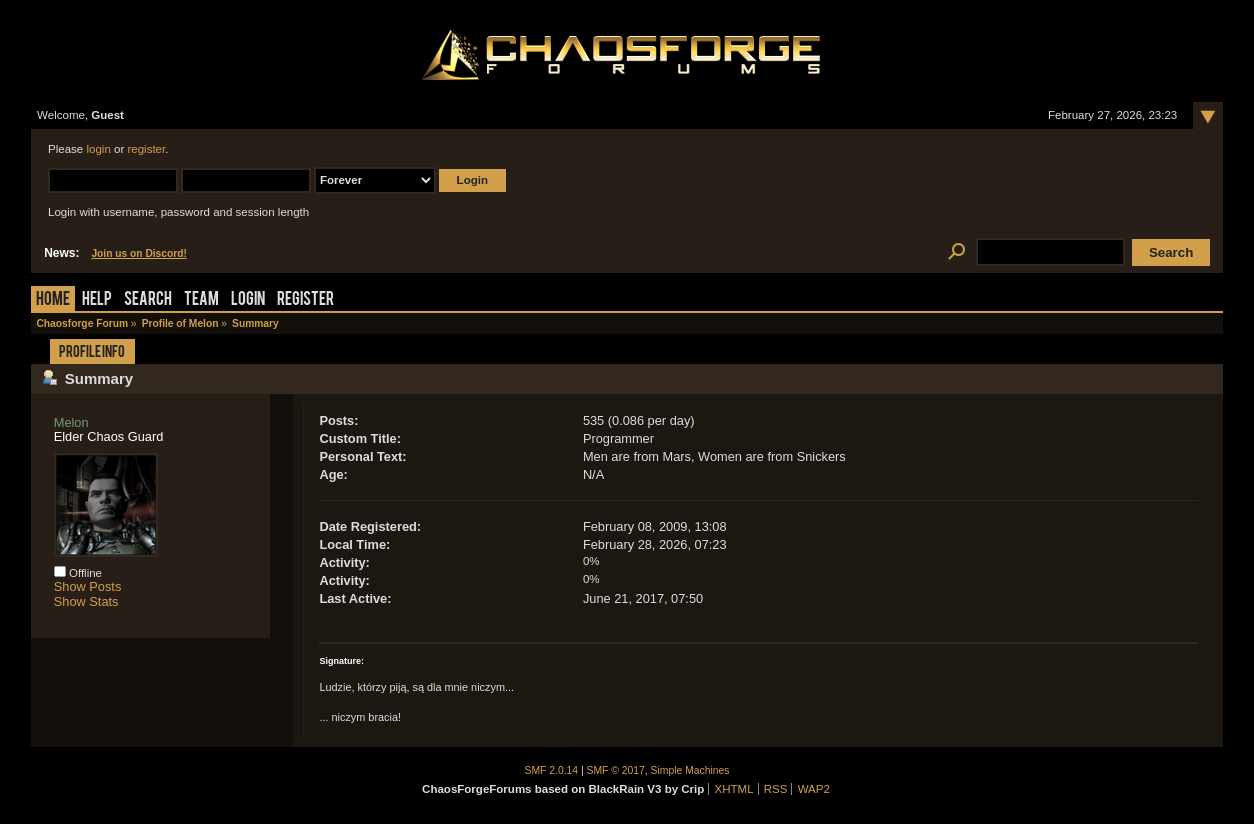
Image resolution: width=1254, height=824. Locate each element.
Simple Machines (690, 770)
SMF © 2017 (616, 770)
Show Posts (88, 586)
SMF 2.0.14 (552, 770)
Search (148, 300)
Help (97, 300)
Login (248, 300)
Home (53, 300)
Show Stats (86, 601)
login (98, 149)
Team (201, 300)
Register (305, 300)
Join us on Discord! (139, 253)
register (146, 149)
